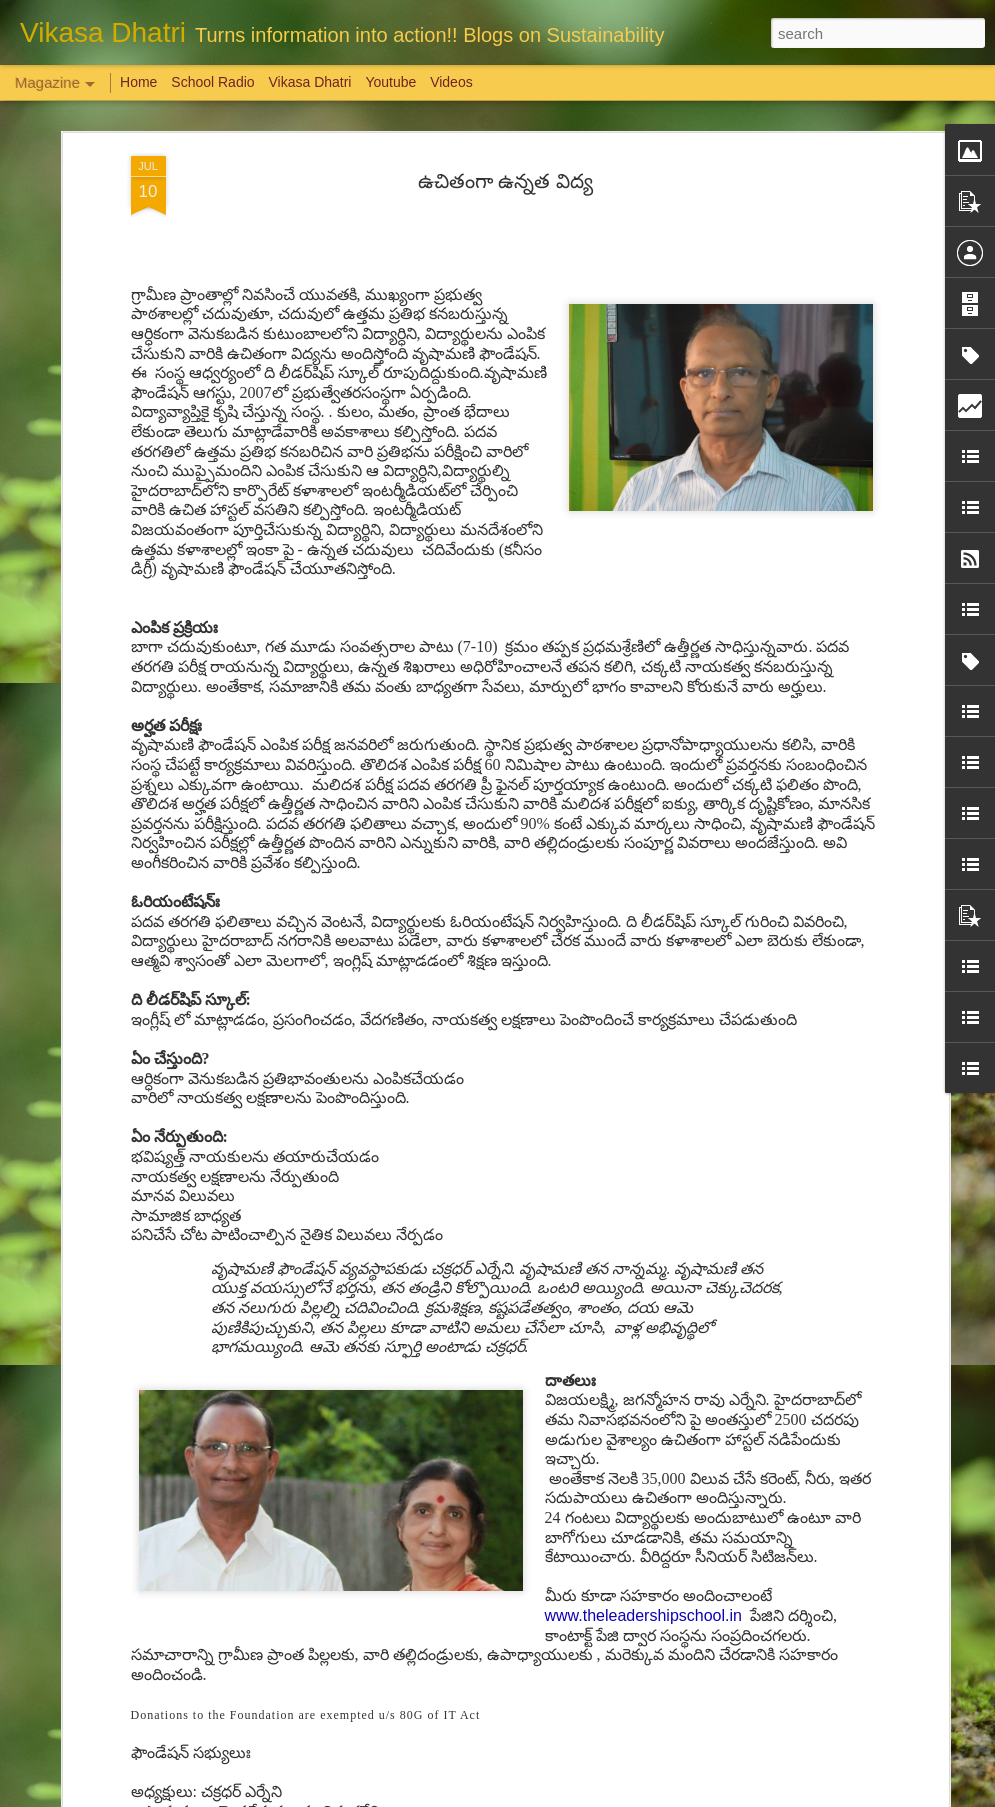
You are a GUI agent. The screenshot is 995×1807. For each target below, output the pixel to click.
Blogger (560, 1796)
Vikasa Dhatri (309, 82)
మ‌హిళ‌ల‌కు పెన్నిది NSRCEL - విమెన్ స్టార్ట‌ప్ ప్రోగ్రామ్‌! (475, 1330)
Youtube (390, 82)
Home (138, 82)
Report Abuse (618, 1796)
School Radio (212, 82)
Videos (451, 82)
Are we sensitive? (146, 1206)
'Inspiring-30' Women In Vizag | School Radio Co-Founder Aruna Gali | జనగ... (483, 1566)
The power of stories (381, 982)
